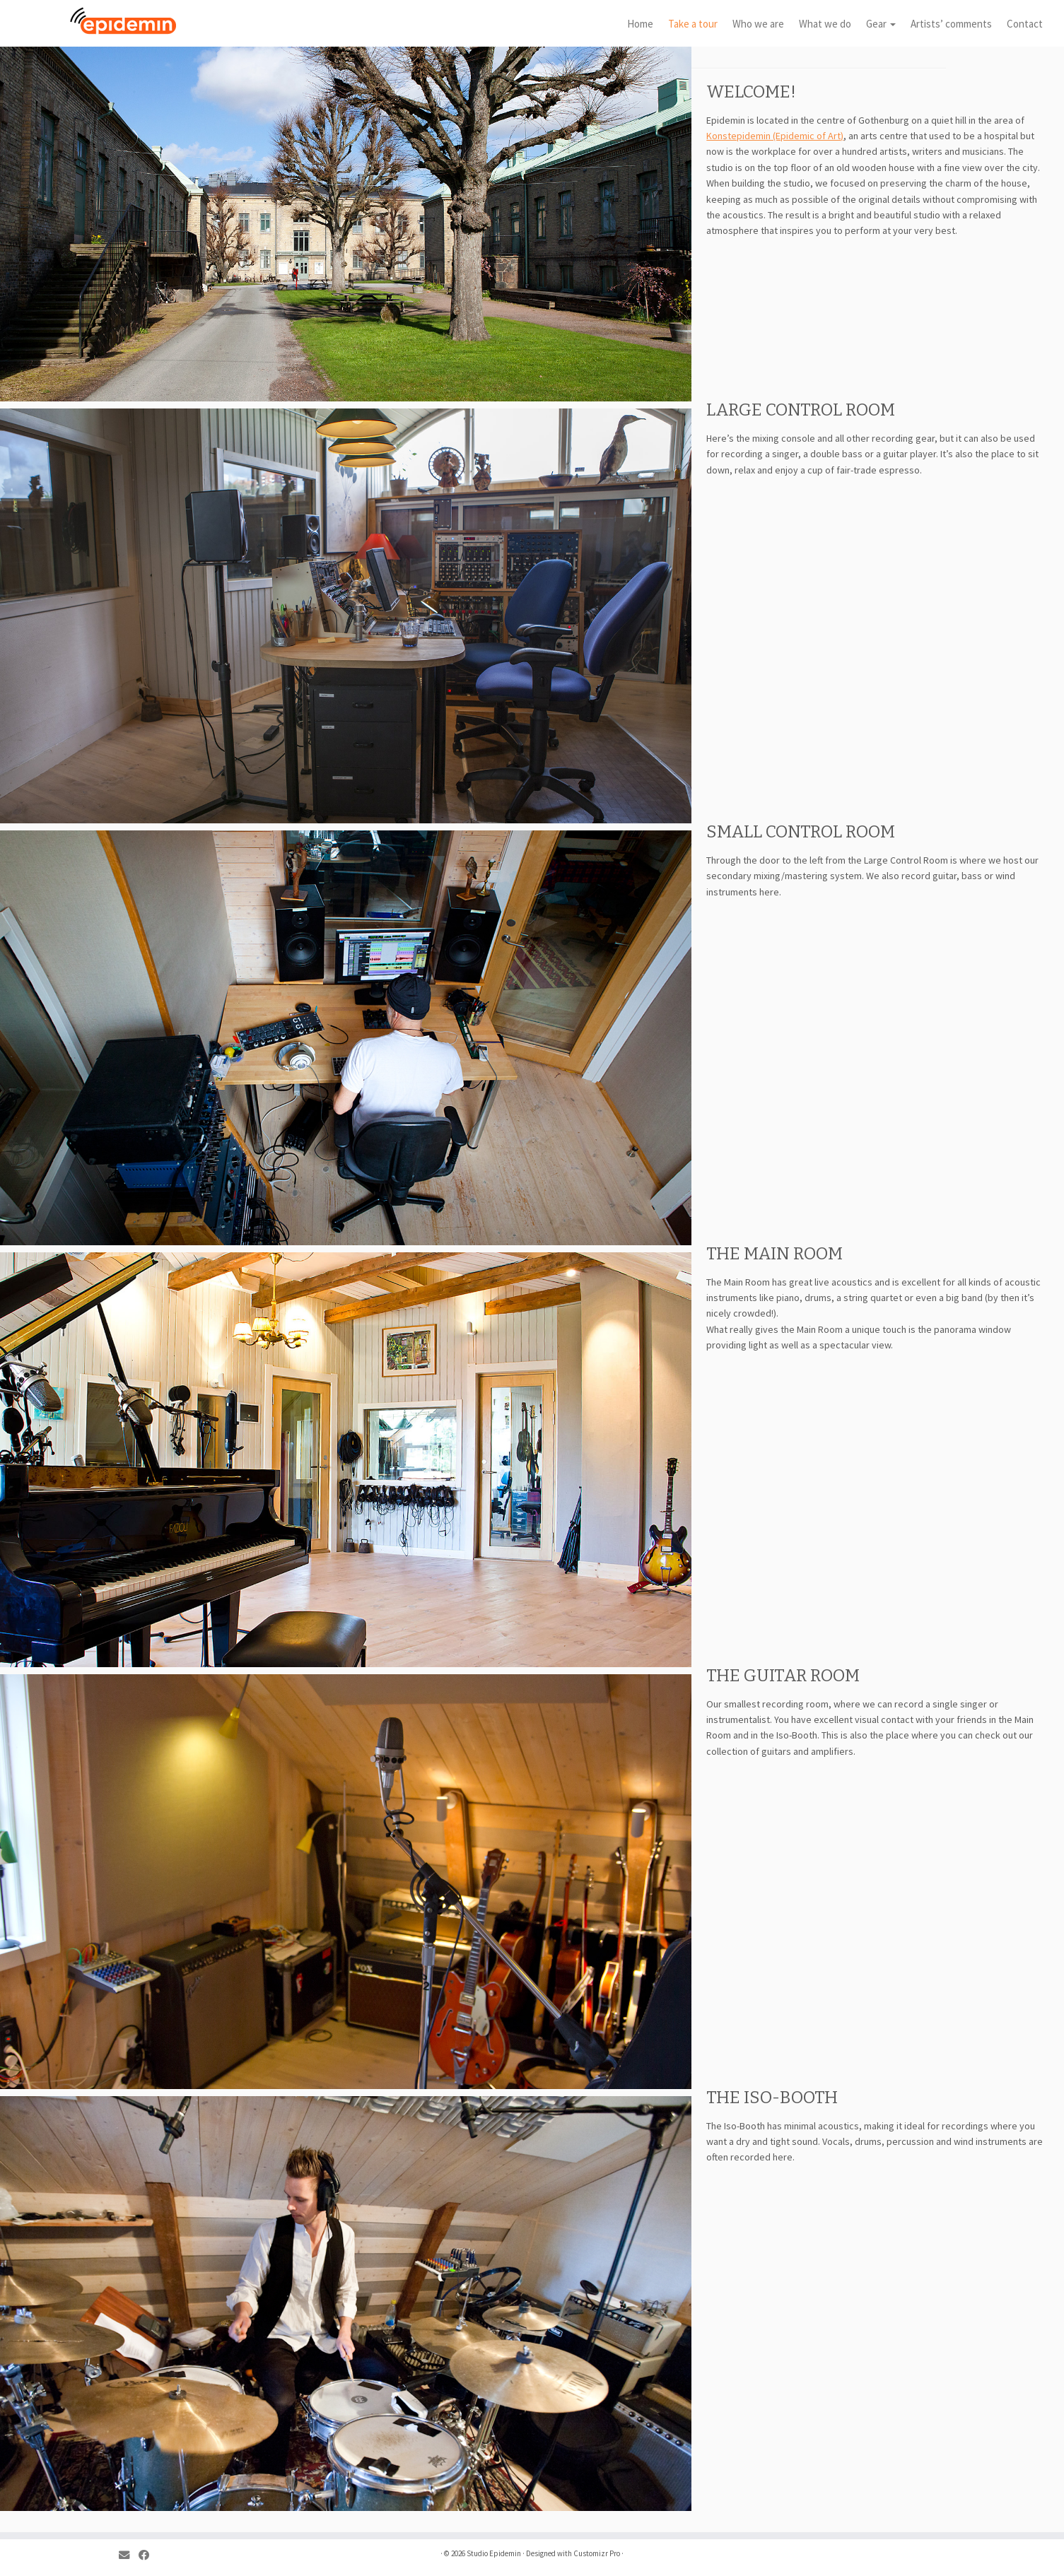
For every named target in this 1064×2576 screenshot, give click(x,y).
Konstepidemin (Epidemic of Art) (774, 135)
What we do (825, 23)
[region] (345, 615)
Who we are (758, 23)
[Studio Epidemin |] (122, 21)
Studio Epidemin (494, 2553)
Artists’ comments (951, 23)
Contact (1025, 23)
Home (640, 23)
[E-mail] (129, 2555)
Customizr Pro (596, 2553)
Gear (881, 23)
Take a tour (693, 23)
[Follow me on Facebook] (148, 2555)
